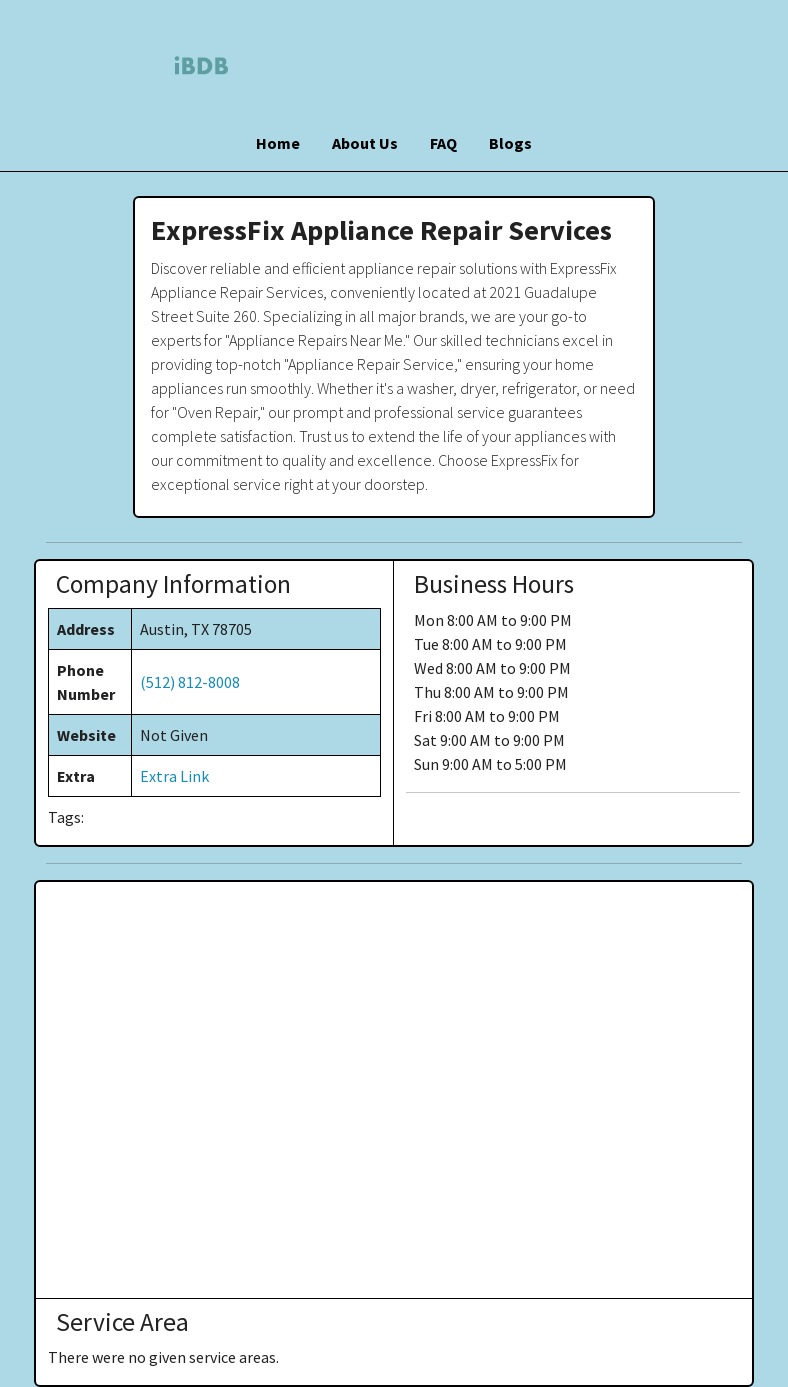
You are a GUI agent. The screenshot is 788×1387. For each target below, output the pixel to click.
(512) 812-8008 (190, 682)
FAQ (443, 143)
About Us (365, 143)
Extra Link (174, 776)
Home (278, 143)
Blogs (510, 143)
